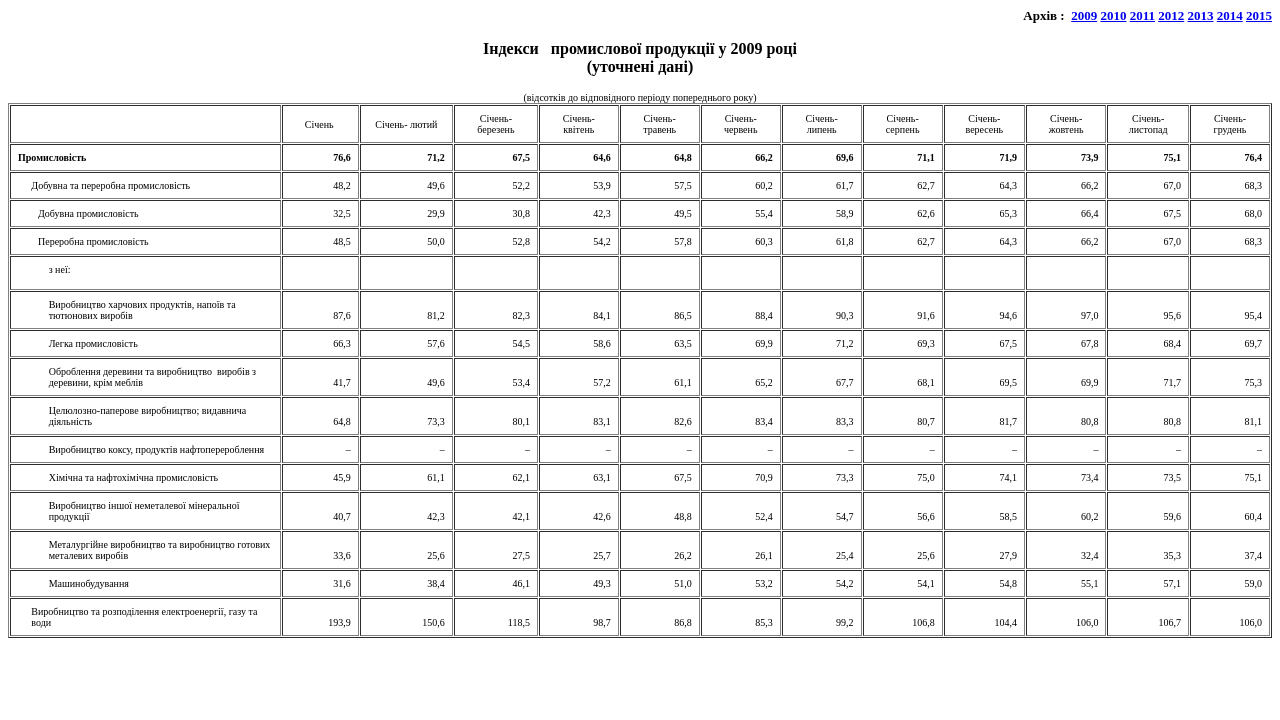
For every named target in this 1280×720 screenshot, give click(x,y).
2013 (1201, 15)
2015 (1259, 15)
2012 (1171, 15)
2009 (1084, 15)
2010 (1113, 15)
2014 (1230, 15)
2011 (1142, 15)
